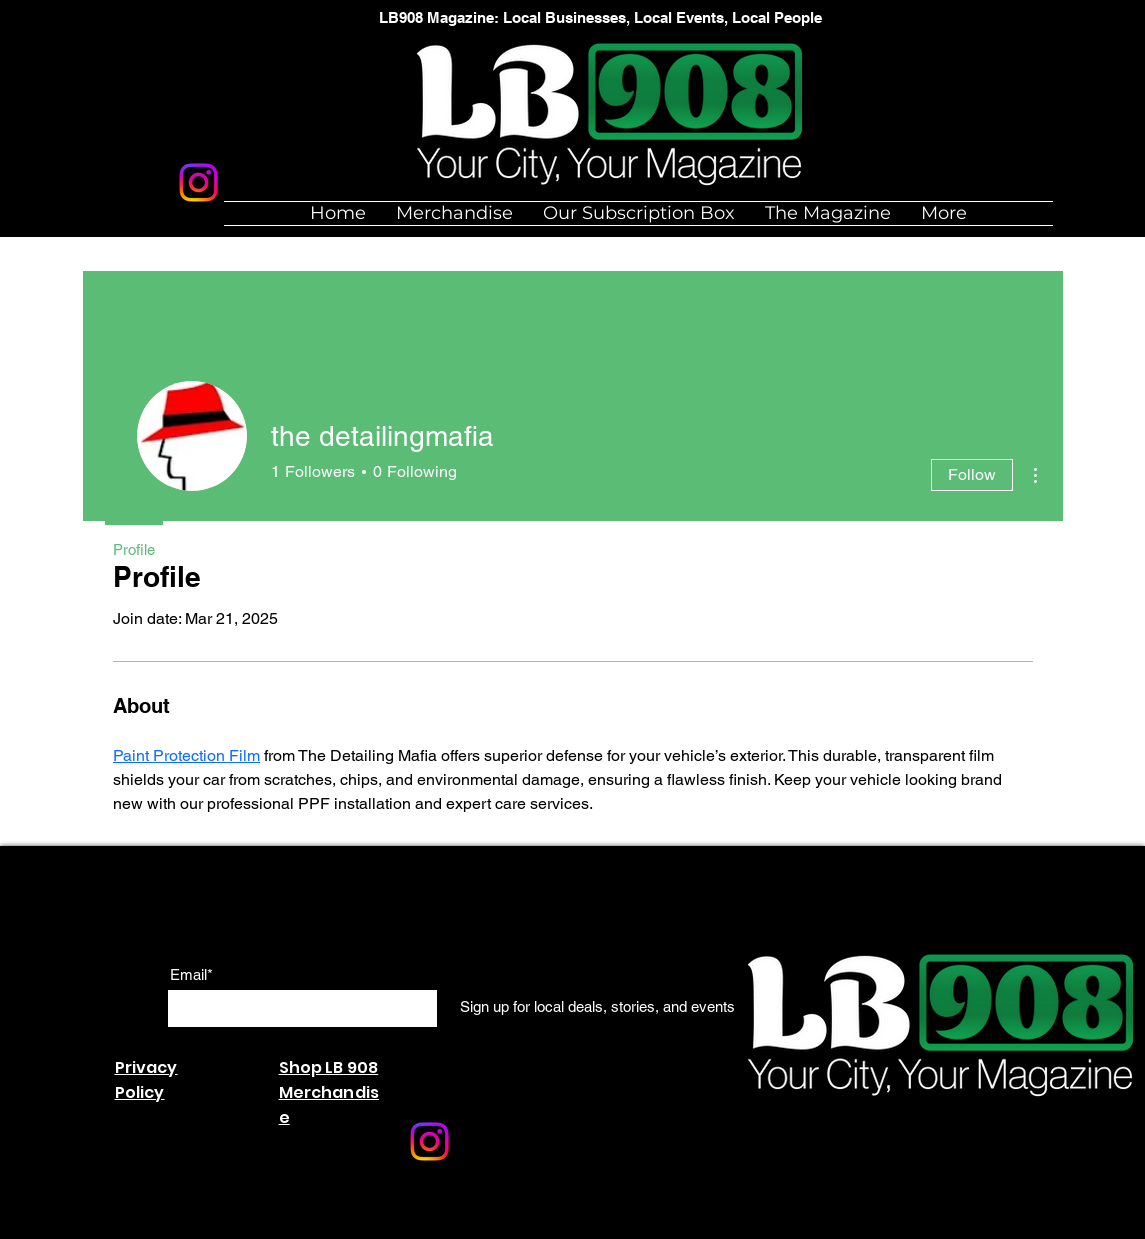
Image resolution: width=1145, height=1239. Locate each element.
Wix (352, 1228)
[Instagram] (198, 182)
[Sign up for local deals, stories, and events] (597, 1007)
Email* (191, 974)
